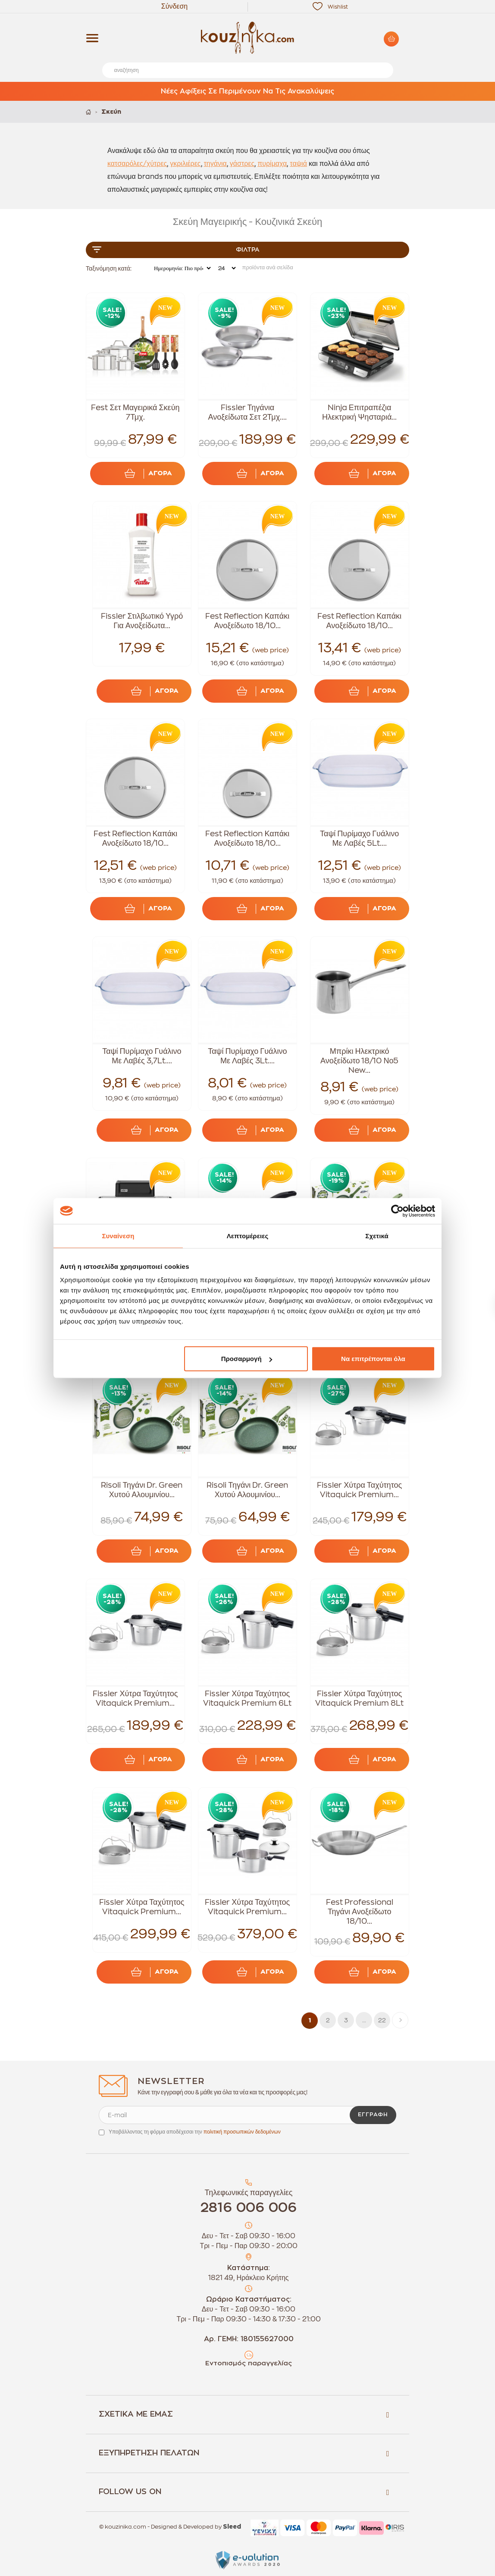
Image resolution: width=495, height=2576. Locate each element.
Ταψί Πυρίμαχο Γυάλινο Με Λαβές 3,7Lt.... (141, 1056)
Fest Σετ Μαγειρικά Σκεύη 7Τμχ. (135, 412)
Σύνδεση (174, 6)
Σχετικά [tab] (376, 1235)
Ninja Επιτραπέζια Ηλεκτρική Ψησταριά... (359, 412)
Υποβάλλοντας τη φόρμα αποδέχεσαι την (195, 2131)
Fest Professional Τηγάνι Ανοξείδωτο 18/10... (359, 1911)
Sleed (232, 2527)
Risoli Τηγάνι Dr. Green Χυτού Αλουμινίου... (141, 1489)
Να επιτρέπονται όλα (373, 1358)
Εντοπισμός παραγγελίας (248, 2363)
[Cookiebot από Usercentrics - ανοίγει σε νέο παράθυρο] (397, 1210)
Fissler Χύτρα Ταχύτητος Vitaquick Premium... (359, 1489)
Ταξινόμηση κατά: (109, 268)
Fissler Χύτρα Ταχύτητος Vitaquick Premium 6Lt (247, 1698)
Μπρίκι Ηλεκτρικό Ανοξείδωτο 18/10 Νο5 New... (359, 1060)
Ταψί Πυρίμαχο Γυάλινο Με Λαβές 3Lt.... (247, 1056)
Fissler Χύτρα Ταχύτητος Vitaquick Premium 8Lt (359, 1698)
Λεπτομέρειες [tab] (248, 1235)
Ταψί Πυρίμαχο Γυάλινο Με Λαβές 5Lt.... (359, 838)
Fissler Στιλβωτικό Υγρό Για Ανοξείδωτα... (142, 620)
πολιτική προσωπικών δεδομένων (242, 2131)
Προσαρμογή (246, 1358)
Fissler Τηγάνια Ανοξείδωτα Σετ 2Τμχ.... (247, 412)
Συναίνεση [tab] (118, 1235)
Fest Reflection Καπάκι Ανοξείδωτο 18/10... (247, 620)
